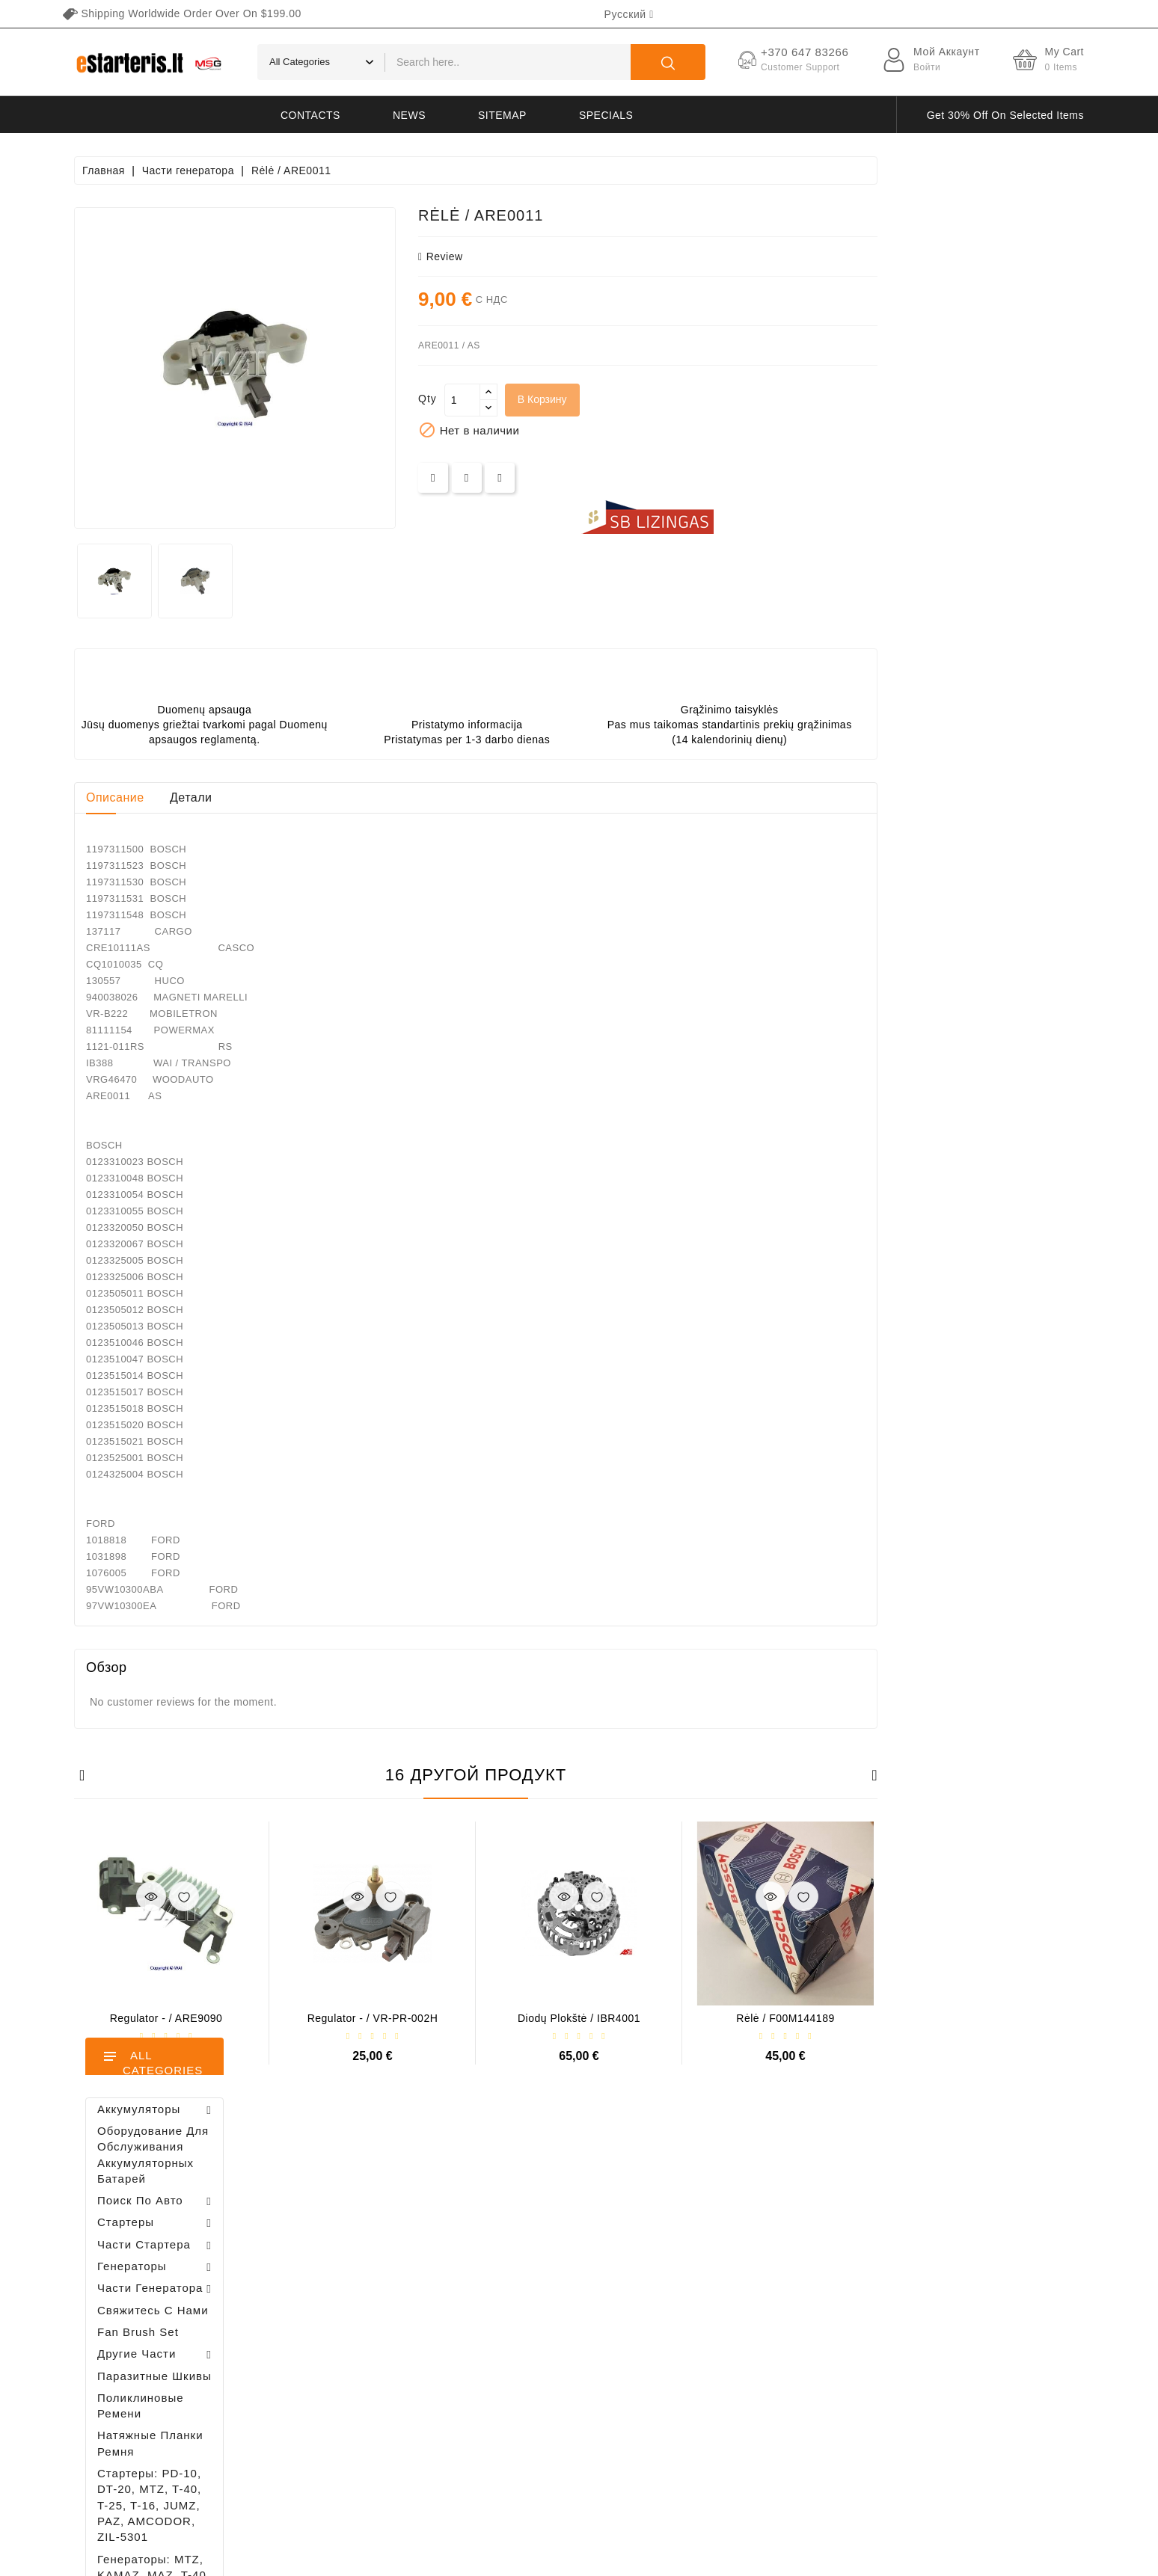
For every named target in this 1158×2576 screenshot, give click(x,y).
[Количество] (669, 400)
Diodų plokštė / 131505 (187, 1143)
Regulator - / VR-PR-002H (579, 2018)
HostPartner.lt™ (261, 2557)
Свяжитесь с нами (765, 2370)
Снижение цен (539, 2187)
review (647, 256)
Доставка (743, 2187)
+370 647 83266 (139, 2219)
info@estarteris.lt (141, 2245)
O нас (735, 2266)
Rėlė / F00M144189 (992, 2018)
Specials (606, 115)
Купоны (350, 2331)
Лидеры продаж (542, 2239)
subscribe (1009, 2435)
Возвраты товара (373, 2227)
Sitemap (502, 115)
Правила (742, 2239)
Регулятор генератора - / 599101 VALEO (166, 1472)
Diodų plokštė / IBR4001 (785, 2018)
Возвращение (754, 2344)
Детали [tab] (397, 797)
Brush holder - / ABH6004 (188, 985)
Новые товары (539, 2213)
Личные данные (370, 2201)
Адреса (349, 2305)
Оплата (739, 2292)
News (409, 115)
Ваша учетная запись (383, 2164)
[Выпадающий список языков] (629, 14)
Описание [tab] (321, 797)
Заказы (349, 2253)
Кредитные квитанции (385, 2279)
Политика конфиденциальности (797, 2213)
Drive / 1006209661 (198, 1059)
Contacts (310, 115)
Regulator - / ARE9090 (372, 2018)
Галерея (741, 2318)
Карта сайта (750, 2397)
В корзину (748, 399)
